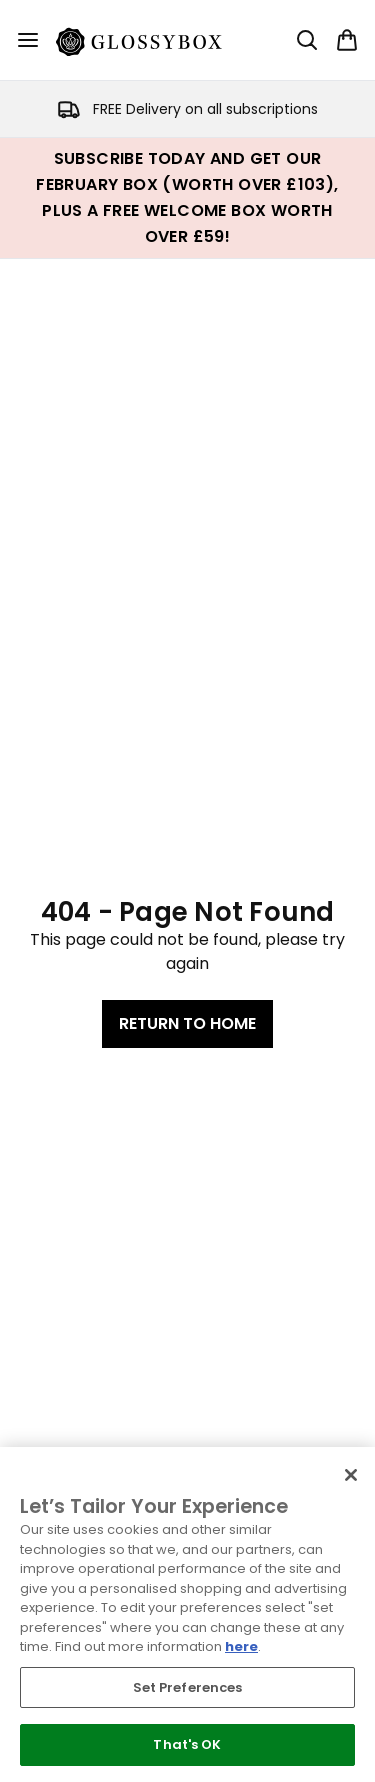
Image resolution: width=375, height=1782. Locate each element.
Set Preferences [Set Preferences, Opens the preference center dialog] (188, 1687)
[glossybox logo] (151, 40)
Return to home (187, 1023)
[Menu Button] (28, 40)
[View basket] (347, 40)
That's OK (187, 1744)
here (241, 1646)
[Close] (351, 1475)
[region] (187, 1614)
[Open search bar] (307, 40)
